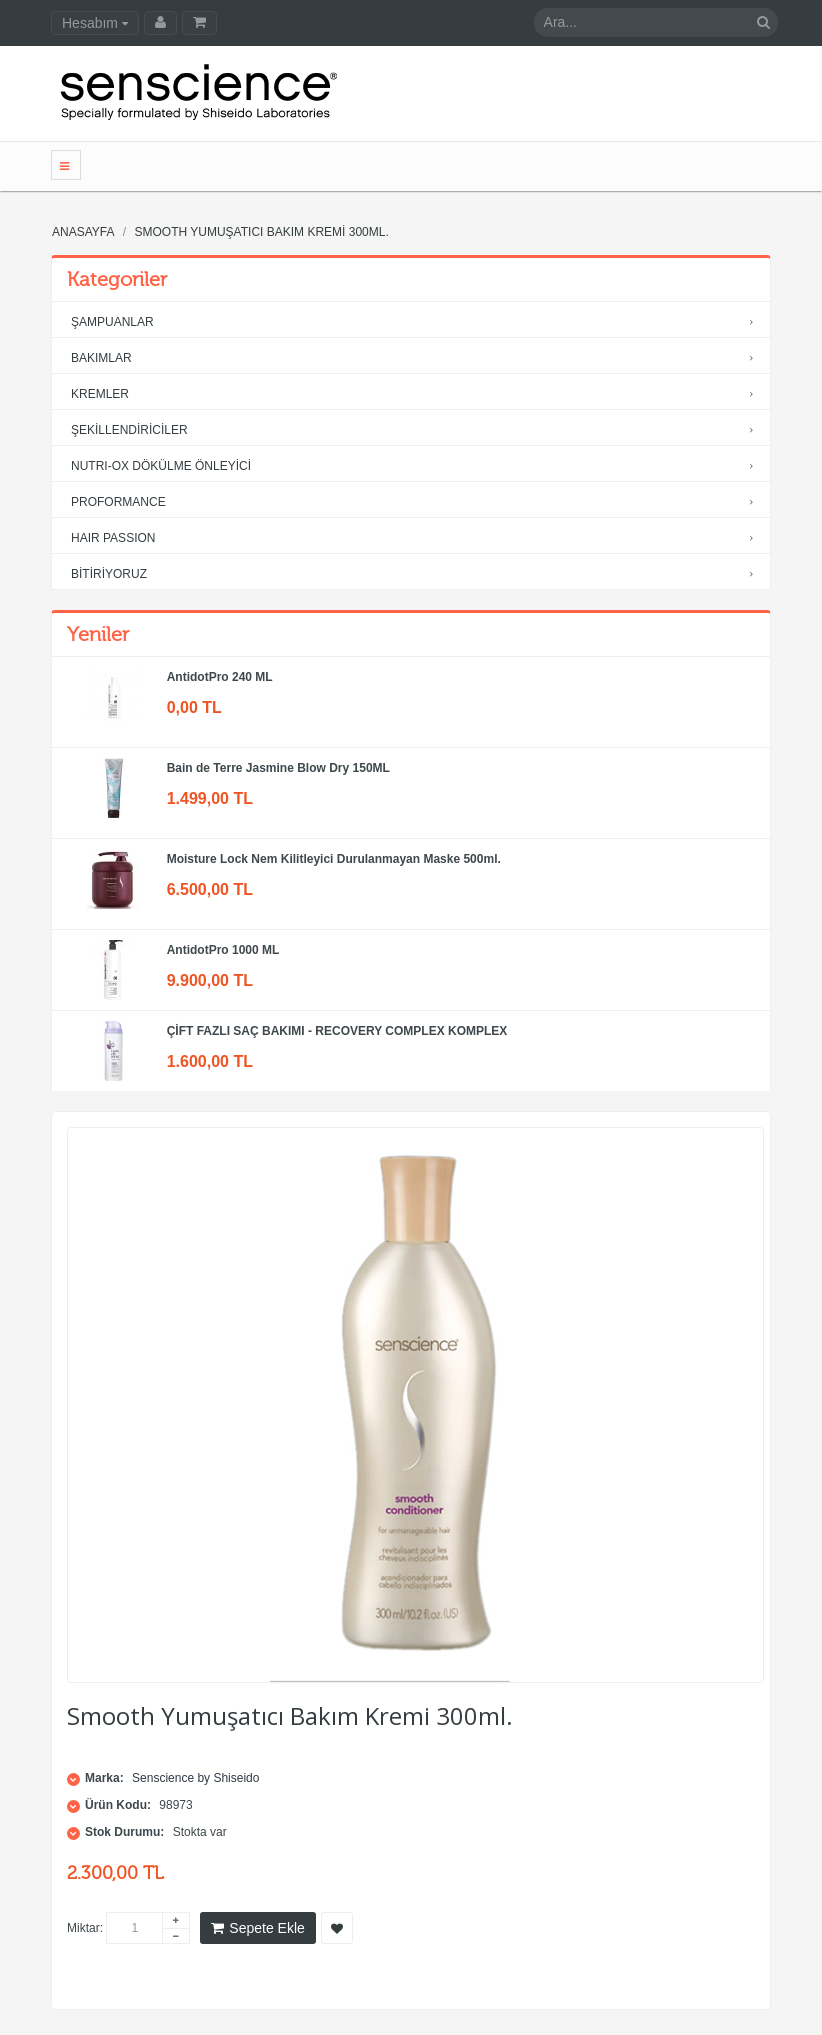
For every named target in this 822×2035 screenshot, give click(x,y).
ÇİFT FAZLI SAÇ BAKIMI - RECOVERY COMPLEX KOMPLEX (337, 1031)
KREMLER (416, 394)
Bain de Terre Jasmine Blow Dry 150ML (278, 768)
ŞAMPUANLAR (416, 322)
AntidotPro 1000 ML (223, 950)
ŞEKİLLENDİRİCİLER (416, 430)
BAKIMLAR (416, 358)
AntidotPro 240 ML (220, 677)
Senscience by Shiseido (195, 1778)
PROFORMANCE (416, 502)
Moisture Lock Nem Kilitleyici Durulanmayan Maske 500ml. (334, 859)
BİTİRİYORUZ (416, 574)
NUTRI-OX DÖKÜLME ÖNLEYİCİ (416, 466)
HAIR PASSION (416, 538)
